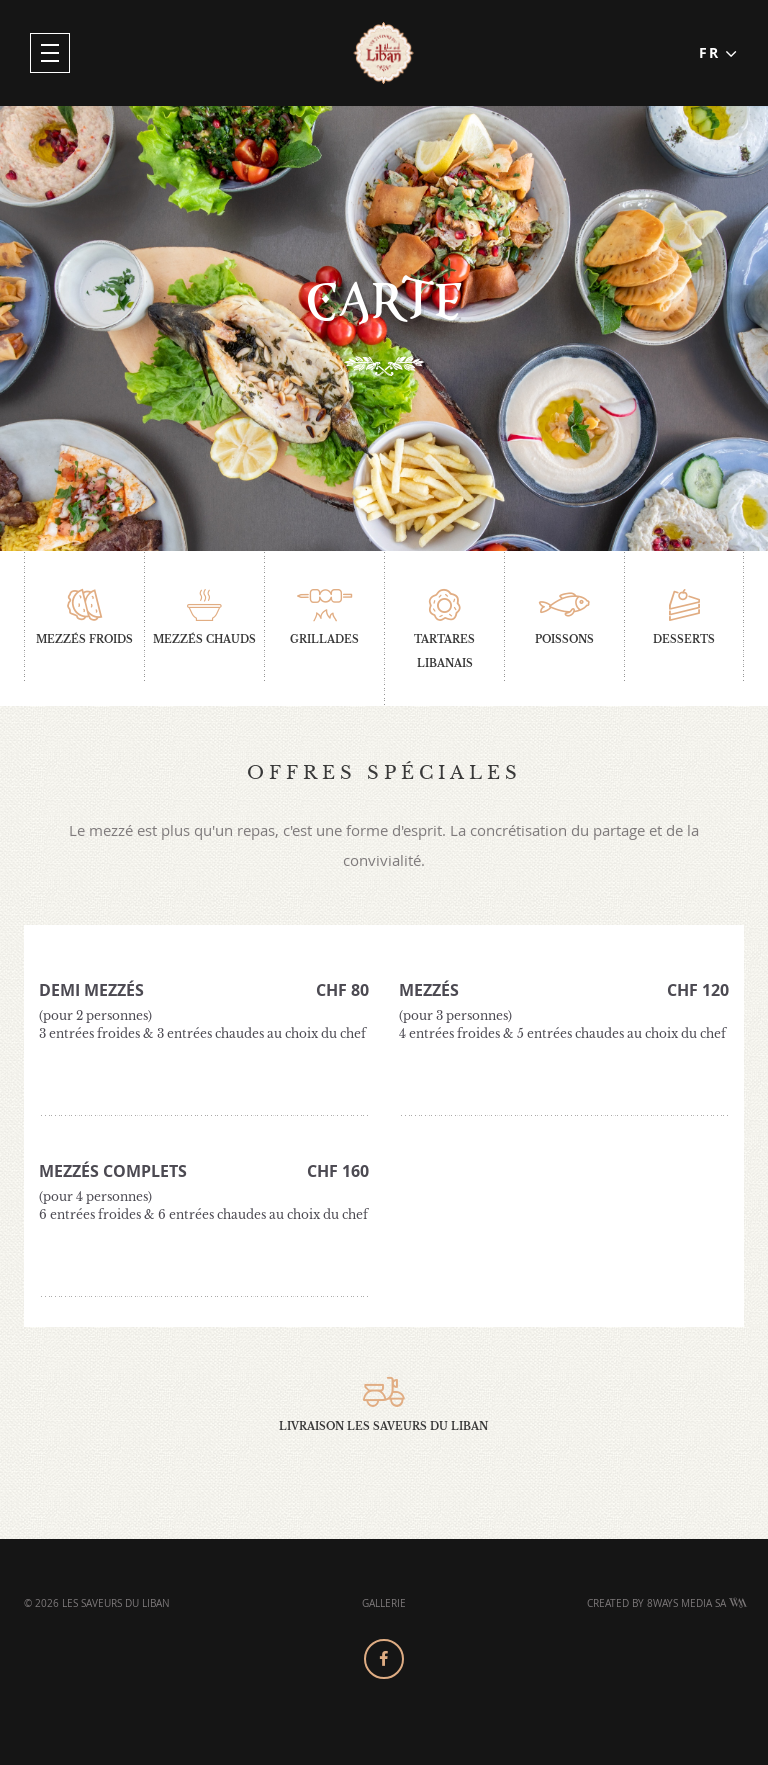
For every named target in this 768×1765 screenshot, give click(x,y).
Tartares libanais (444, 629)
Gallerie (384, 1603)
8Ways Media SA (697, 1603)
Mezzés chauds (204, 617)
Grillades (324, 617)
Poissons (564, 617)
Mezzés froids (84, 617)
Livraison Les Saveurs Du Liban (383, 1405)
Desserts (684, 617)
